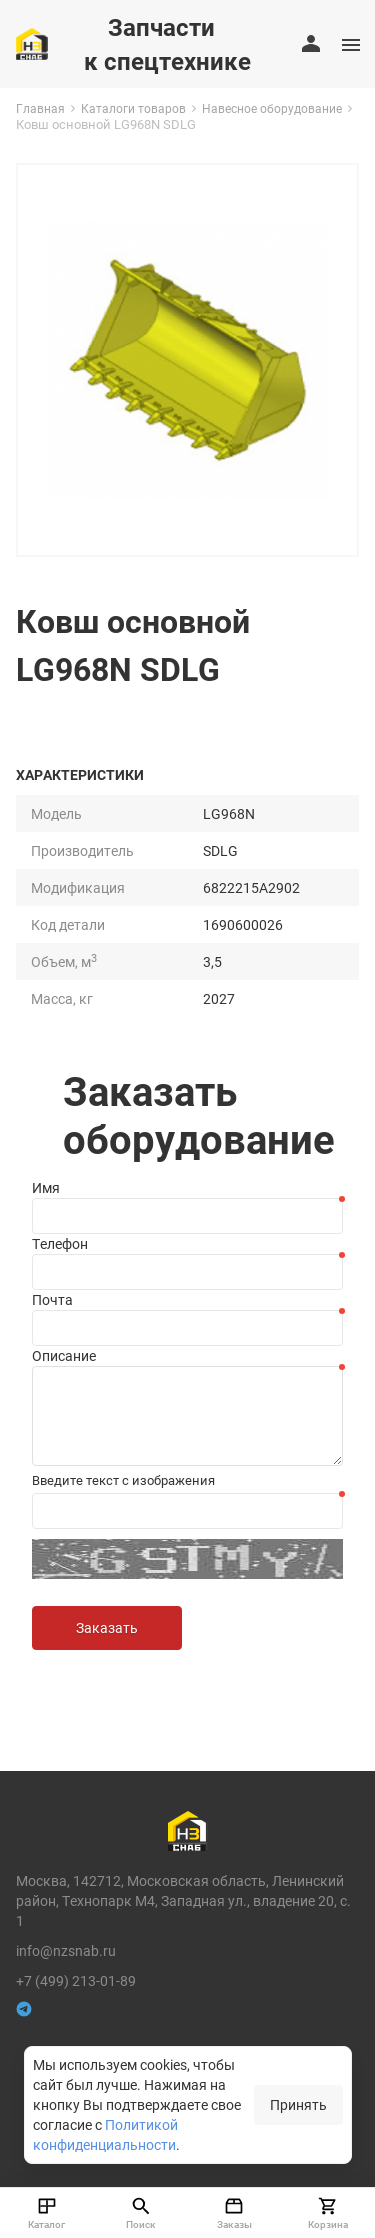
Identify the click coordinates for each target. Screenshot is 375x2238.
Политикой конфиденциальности (105, 2134)
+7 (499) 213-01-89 (76, 1980)
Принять (298, 2104)
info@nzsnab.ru (66, 1950)
